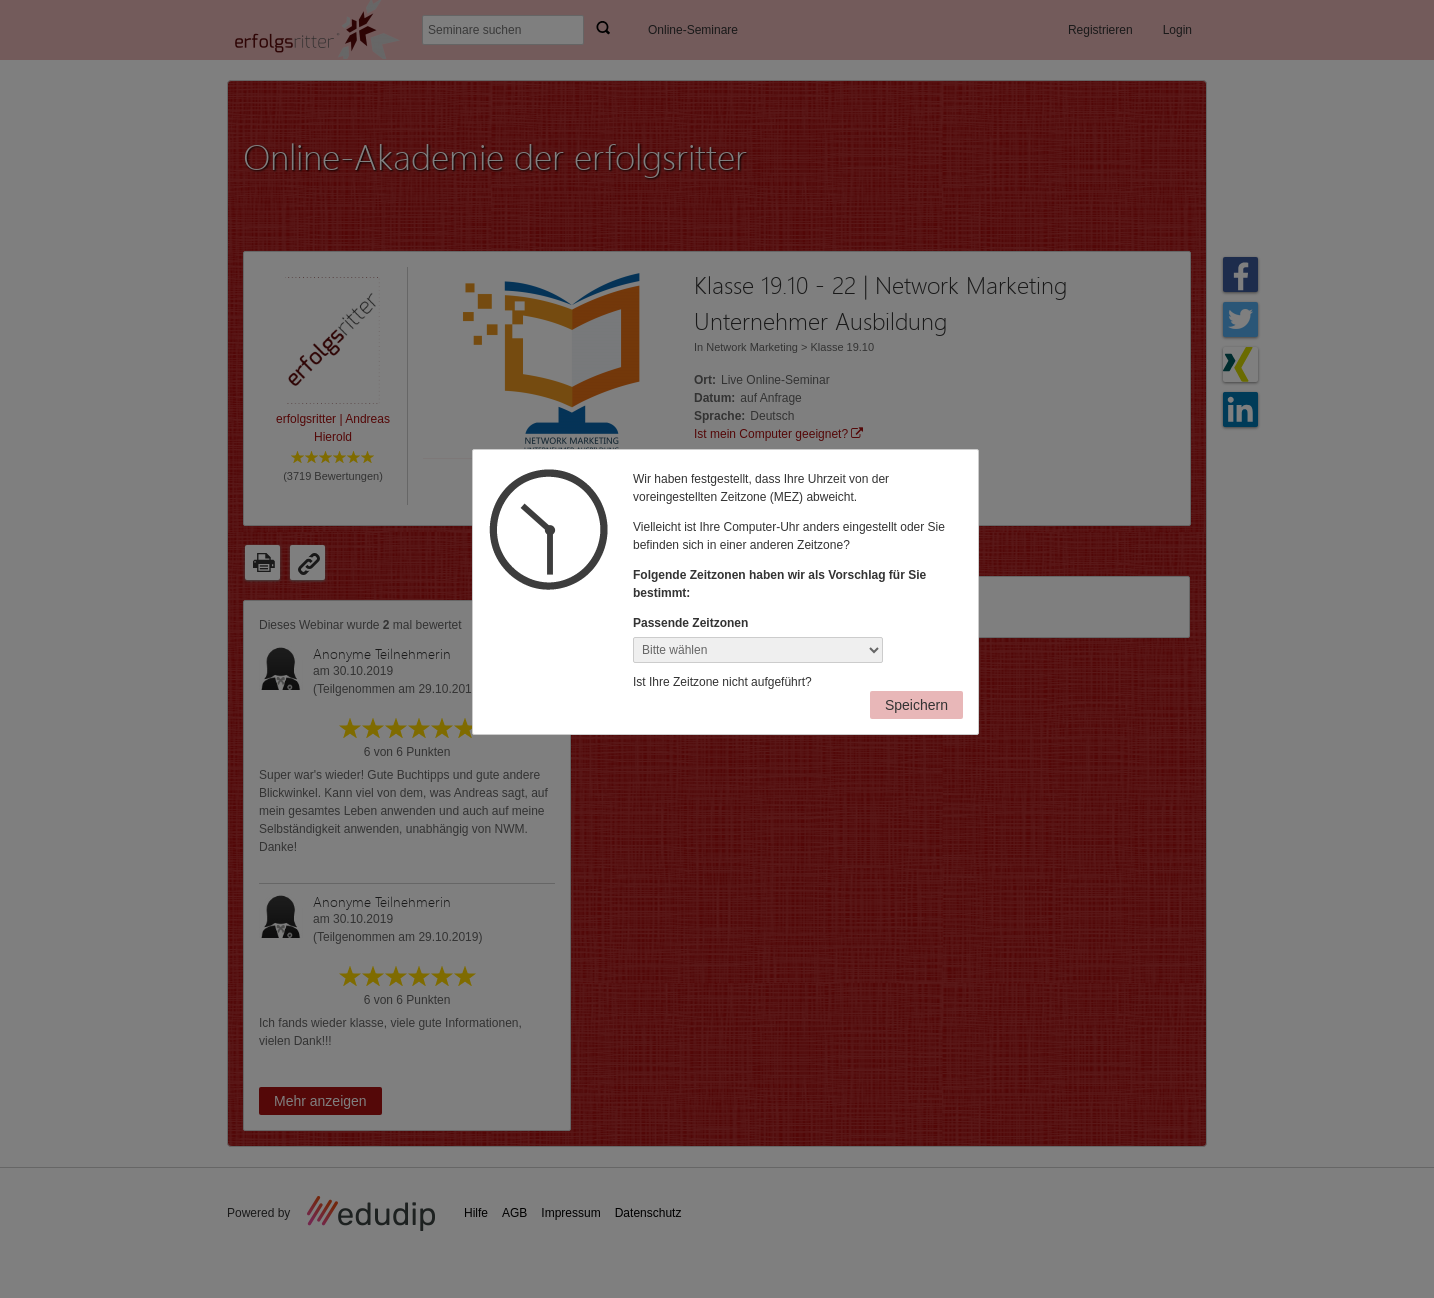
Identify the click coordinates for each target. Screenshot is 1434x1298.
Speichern (916, 705)
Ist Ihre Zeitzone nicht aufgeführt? (722, 682)
